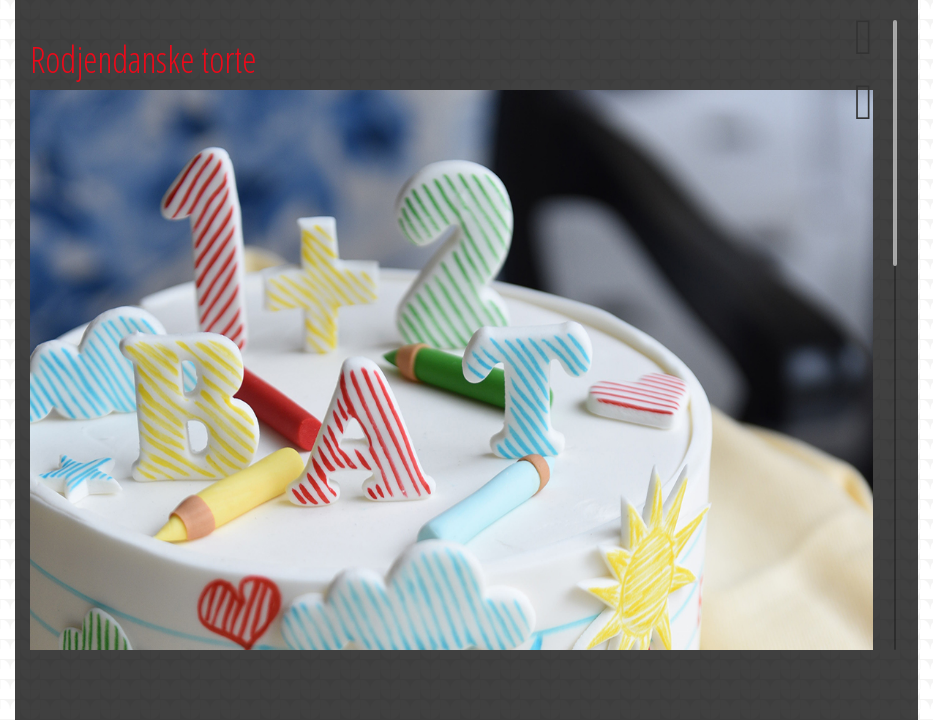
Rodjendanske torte (143, 59)
